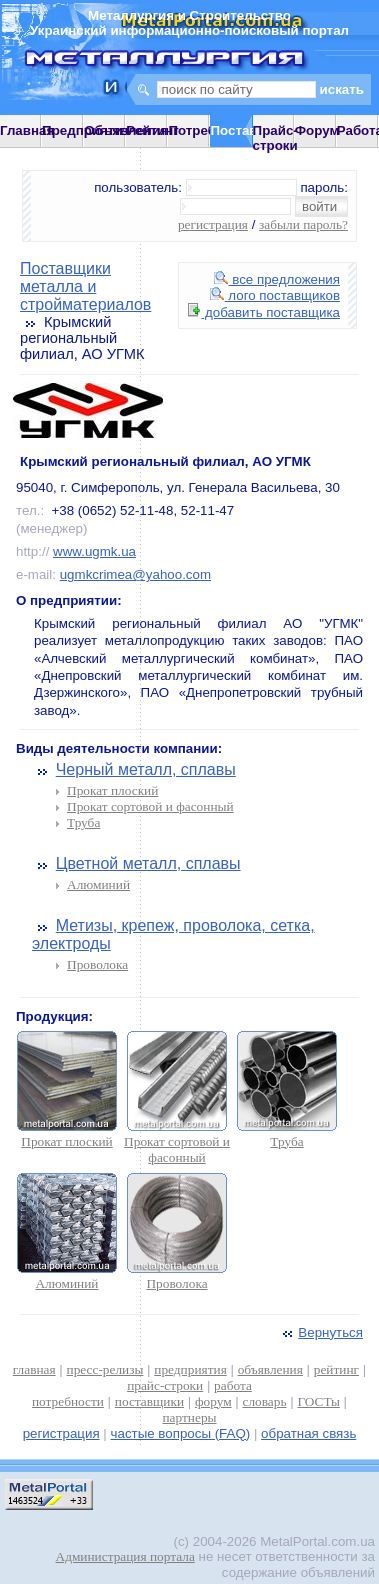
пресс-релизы (105, 1369)
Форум (317, 130)
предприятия (190, 1369)
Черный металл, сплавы (146, 769)
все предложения (277, 279)
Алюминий (98, 884)
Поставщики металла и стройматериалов (85, 286)
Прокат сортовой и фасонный (150, 806)
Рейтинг (152, 130)
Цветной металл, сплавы (148, 863)
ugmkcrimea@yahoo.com (135, 574)
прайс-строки (165, 1385)
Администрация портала (125, 1556)
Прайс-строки (275, 138)
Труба (83, 822)
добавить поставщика (264, 312)
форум (213, 1401)
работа (233, 1385)
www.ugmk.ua (94, 551)
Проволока (97, 964)
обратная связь (308, 1433)
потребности (68, 1401)
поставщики (149, 1401)
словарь (265, 1401)
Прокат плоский (112, 790)
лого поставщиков (275, 295)
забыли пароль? (303, 224)
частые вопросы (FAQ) (181, 1433)
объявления (270, 1369)
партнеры (189, 1417)
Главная (27, 130)
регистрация (213, 224)
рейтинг (336, 1369)
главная (34, 1369)
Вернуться (321, 1332)
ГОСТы (318, 1401)
